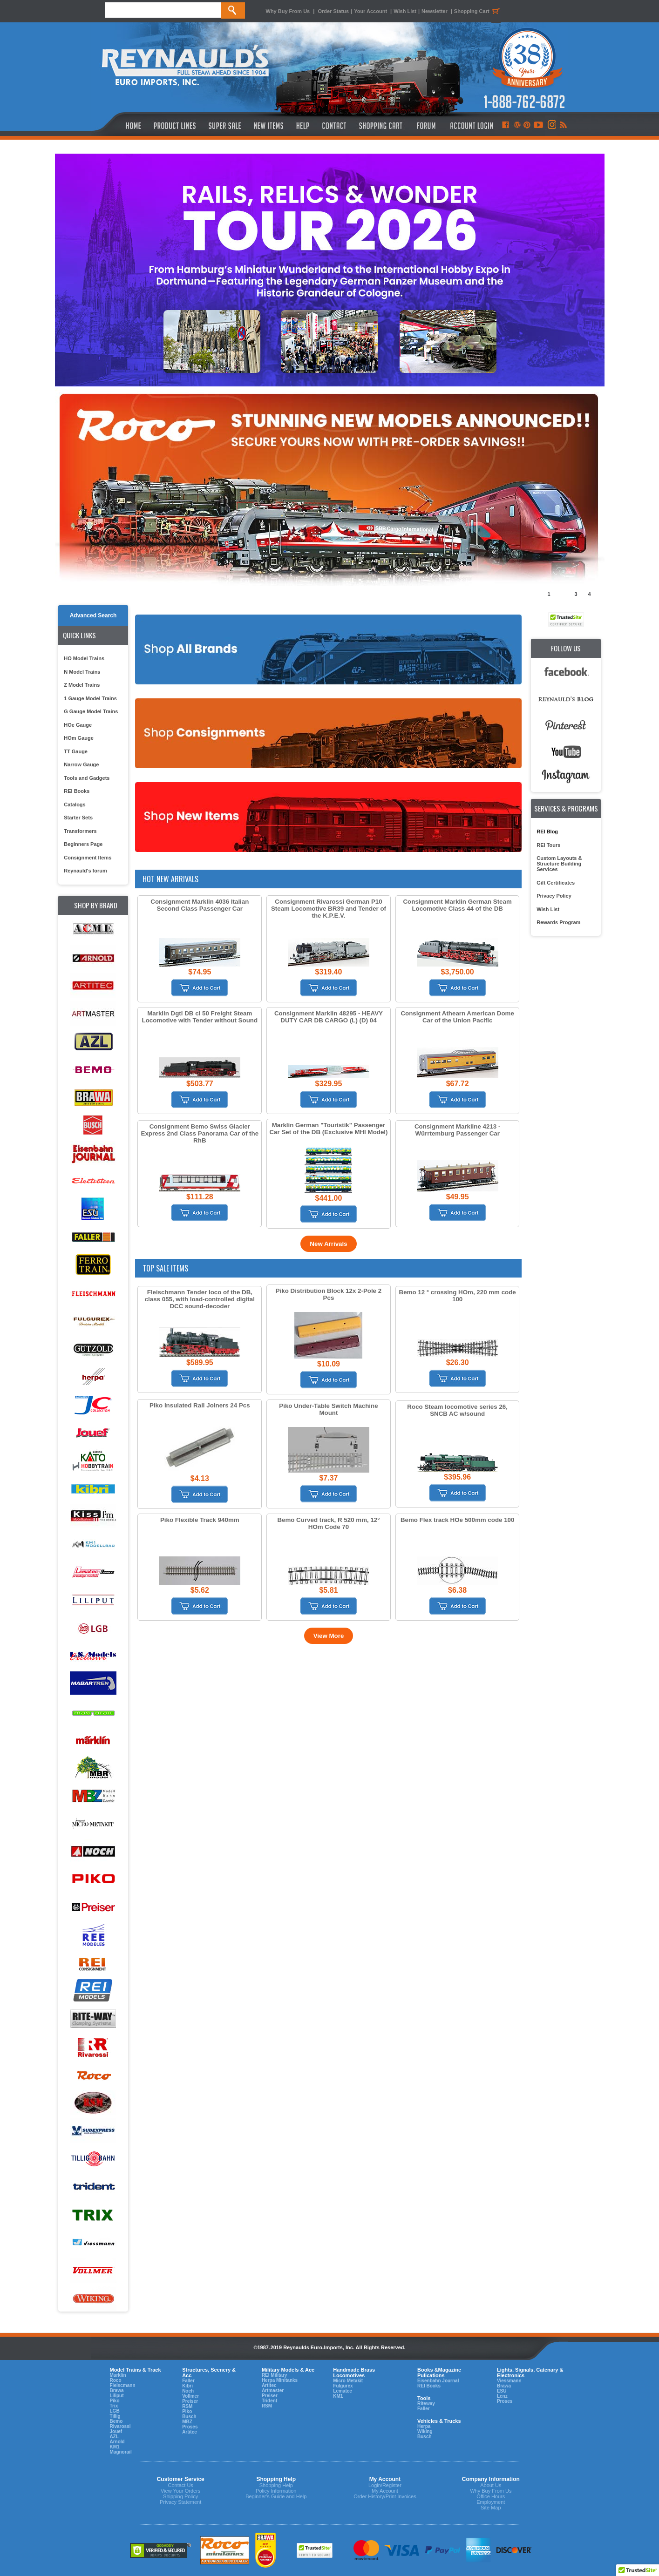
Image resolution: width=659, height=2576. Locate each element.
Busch (189, 2416)
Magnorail (121, 2451)
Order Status (333, 11)
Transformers (80, 831)
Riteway (426, 2403)
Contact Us (180, 2485)
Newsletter (434, 11)
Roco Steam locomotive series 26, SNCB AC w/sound (457, 1410)
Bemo (116, 2421)
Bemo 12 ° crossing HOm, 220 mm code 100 (457, 1296)
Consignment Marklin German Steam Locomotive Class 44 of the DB (457, 905)
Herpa (423, 2426)
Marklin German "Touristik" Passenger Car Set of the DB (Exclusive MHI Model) (328, 1129)
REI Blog (547, 831)
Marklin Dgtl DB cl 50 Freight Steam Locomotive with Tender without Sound (200, 1017)
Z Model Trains (82, 685)
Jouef (116, 2431)
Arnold (117, 2441)
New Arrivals (328, 1243)
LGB (115, 2411)
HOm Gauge (79, 738)
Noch (188, 2390)
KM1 (115, 2446)
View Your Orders (180, 2491)
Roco (116, 2380)
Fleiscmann (123, 2385)
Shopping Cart (478, 11)
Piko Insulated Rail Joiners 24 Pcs (199, 1405)
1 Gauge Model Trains (90, 698)
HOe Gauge (78, 725)
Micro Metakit (348, 2380)
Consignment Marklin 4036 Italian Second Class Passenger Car (199, 905)
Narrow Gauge (81, 764)
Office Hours (490, 2496)
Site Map (491, 2507)
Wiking (425, 2431)
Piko (115, 2400)
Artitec (189, 2431)
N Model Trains (82, 672)
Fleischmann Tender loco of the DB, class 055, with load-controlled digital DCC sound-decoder (200, 1299)
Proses (189, 2426)
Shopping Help (276, 2485)
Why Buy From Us (288, 11)
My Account (385, 2491)
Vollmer (190, 2396)
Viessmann (509, 2380)
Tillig (115, 2416)
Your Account (371, 11)
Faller (188, 2380)
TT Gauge (76, 751)
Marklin (118, 2375)
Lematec (342, 2390)
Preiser (190, 2401)
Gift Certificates (556, 883)
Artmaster (273, 2390)
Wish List (405, 11)
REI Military (274, 2375)
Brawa (117, 2390)
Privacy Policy (554, 896)
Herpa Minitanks (280, 2380)
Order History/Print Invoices (384, 2496)
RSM (187, 2406)
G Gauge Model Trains (91, 711)
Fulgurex (343, 2385)
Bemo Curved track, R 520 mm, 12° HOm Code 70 (328, 1523)
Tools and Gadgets (86, 778)
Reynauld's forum (85, 870)
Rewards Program (558, 922)
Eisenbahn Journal (438, 2380)
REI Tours (548, 845)
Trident (269, 2400)
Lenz (502, 2396)
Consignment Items (87, 857)
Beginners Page (83, 844)
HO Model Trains (84, 658)
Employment (490, 2502)
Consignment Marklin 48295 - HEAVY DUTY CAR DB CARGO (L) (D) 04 (328, 1017)
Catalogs (74, 804)
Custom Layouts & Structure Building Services (559, 863)
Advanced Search (93, 615)
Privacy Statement (180, 2502)
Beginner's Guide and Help (275, 2496)
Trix (114, 2405)
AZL (114, 2436)
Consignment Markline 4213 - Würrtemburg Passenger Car (457, 1130)
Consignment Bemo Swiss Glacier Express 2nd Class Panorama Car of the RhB (200, 1133)
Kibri (187, 2385)
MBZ (187, 2421)
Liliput (117, 2395)
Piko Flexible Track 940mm (199, 1519)
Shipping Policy (180, 2496)
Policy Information (276, 2491)
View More (328, 1635)
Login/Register (384, 2485)
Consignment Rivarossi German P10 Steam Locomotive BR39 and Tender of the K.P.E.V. (328, 908)
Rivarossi (120, 2426)
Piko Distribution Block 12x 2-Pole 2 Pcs (328, 1294)
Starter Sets (78, 817)
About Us (490, 2485)
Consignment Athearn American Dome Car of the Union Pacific (457, 1017)
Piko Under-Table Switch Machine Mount (328, 1409)
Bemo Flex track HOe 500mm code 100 (457, 1519)
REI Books (76, 791)
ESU (502, 2390)
